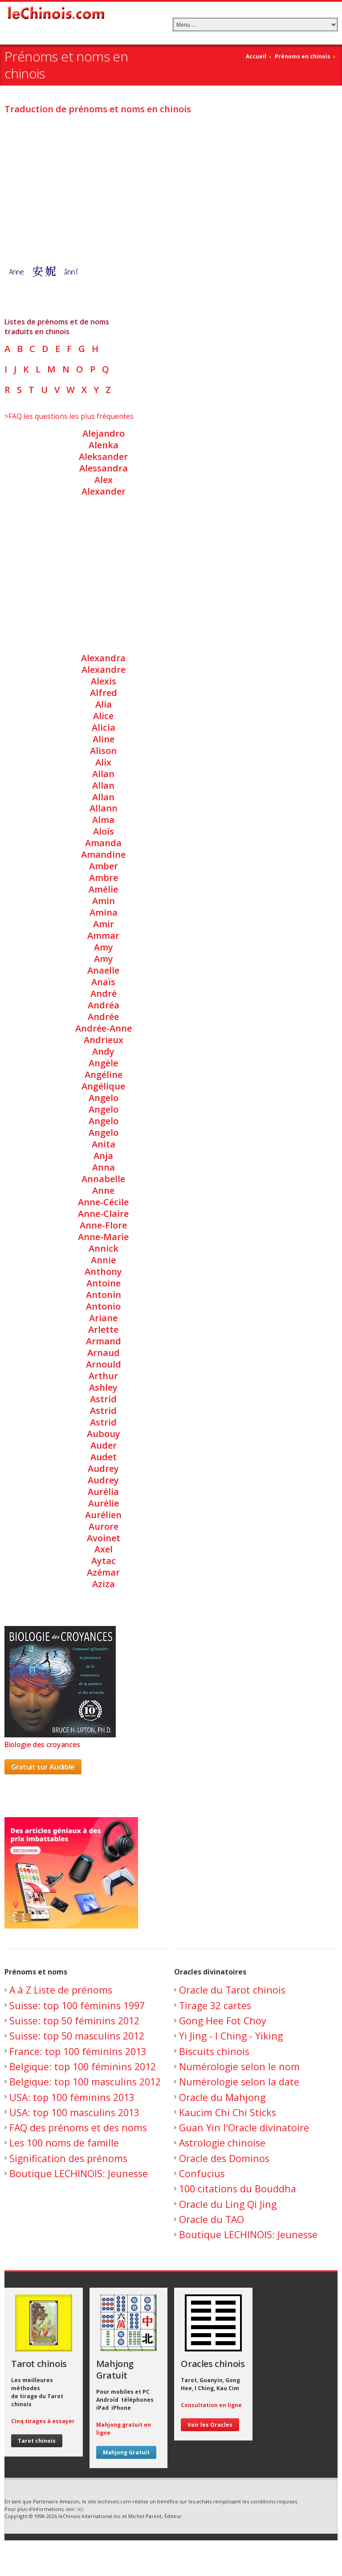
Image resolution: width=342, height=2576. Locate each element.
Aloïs (103, 831)
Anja (103, 1156)
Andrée (103, 1017)
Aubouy (103, 1434)
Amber (103, 866)
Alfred (103, 693)
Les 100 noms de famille (64, 2142)
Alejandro (103, 433)
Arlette (103, 1329)
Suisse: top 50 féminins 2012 (74, 2020)
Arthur (103, 1376)
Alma (103, 820)
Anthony (103, 1271)
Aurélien (103, 1515)
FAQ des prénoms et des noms (78, 2127)
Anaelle (103, 970)
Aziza (103, 1584)
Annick (103, 1248)
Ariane (103, 1318)
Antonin (103, 1295)
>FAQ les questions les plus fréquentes (69, 416)
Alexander (103, 491)
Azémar (103, 1572)
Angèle (103, 1063)
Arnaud (103, 1353)
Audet (103, 1457)
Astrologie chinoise (222, 2142)
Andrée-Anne (103, 1028)
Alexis (103, 681)
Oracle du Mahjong (222, 2097)
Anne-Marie (103, 1237)
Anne (103, 1190)
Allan (103, 774)
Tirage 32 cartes (215, 2005)
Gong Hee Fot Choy (222, 2020)
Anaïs (103, 982)
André (103, 993)
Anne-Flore (103, 1225)
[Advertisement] (171, 184)
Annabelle (103, 1179)
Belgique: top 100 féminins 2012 (82, 2066)
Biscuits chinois (214, 2051)
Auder (103, 1445)
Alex (103, 480)
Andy (103, 1051)
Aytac (103, 1561)
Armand (103, 1341)
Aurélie (103, 1503)
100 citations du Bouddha (237, 2188)
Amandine (103, 854)
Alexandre (103, 669)
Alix (103, 762)
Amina (104, 912)
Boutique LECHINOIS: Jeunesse (78, 2173)
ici (80, 2509)
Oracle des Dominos (224, 2158)
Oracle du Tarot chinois (232, 1989)
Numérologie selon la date (239, 2081)
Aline (103, 739)
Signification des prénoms (68, 2158)
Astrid (103, 1399)
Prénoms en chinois (302, 56)
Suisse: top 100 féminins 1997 (77, 2005)
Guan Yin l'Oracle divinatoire (244, 2127)
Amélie (103, 889)
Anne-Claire (103, 1214)
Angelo (103, 1098)
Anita (103, 1144)
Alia (103, 704)
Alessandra (103, 468)
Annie (103, 1260)
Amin (103, 901)
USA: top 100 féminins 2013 (71, 2097)
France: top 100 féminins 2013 (78, 2051)
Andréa (103, 1005)
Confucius (202, 2173)
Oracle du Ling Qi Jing (228, 2204)
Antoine (103, 1283)
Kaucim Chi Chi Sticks (227, 2112)
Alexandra (103, 658)
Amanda (103, 843)
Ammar (103, 936)
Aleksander (103, 456)
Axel (103, 1549)
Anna (103, 1167)
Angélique (103, 1086)
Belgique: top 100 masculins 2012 (85, 2081)
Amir (103, 924)
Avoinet (103, 1538)
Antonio (103, 1306)
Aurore (103, 1526)
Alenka (103, 445)
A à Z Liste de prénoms (60, 1989)
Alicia (103, 727)
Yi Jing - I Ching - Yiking (231, 2035)
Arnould (103, 1364)
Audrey (103, 1468)
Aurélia (103, 1492)
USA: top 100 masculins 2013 (74, 2112)
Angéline (103, 1075)
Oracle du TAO (211, 2219)
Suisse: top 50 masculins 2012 (76, 2035)
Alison (103, 751)
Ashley (103, 1387)
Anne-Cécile (103, 1202)
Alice (103, 716)
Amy (103, 947)
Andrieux (103, 1040)
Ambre (103, 878)
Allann (104, 808)
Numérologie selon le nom (239, 2066)
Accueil (256, 56)
